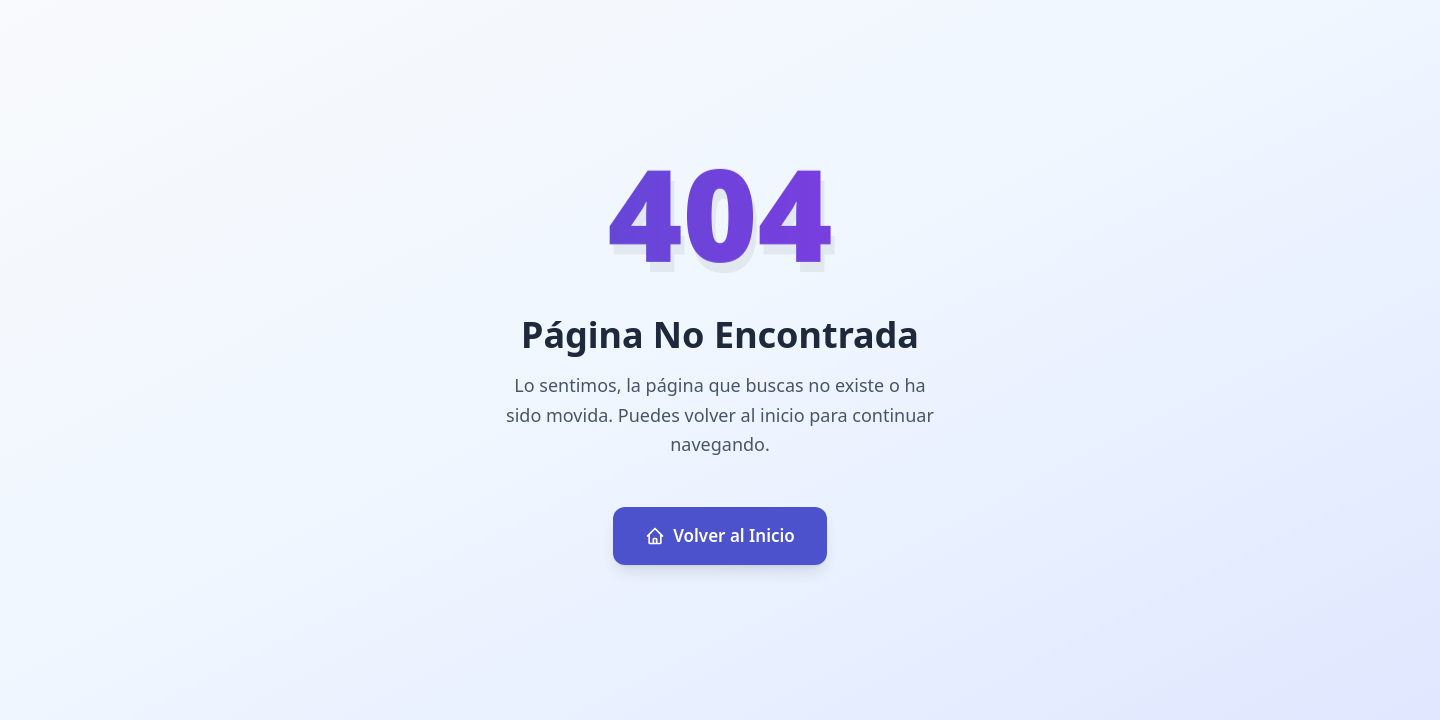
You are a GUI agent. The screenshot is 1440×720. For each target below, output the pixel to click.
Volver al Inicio (720, 535)
